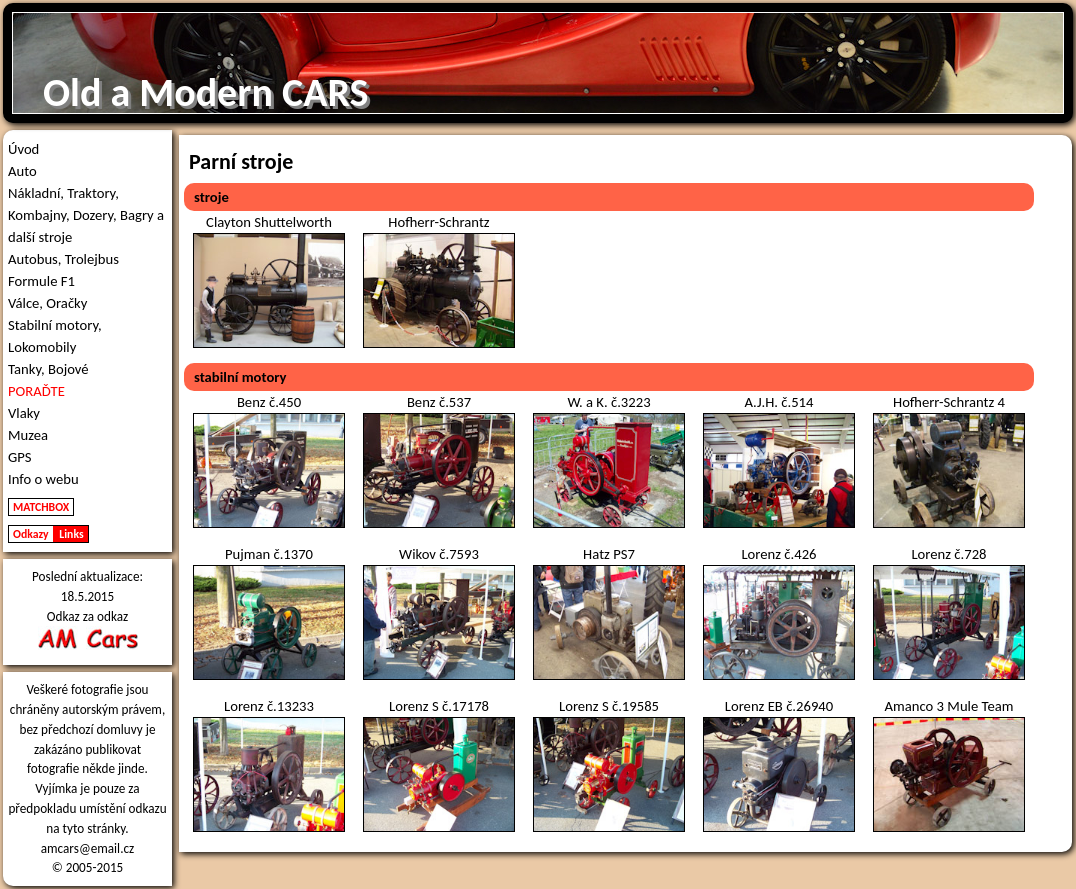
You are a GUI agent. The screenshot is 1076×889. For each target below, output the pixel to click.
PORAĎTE (36, 391)
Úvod (23, 149)
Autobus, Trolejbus (63, 259)
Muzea (28, 435)
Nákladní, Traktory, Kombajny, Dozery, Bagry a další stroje (86, 215)
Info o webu (43, 479)
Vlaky (24, 413)
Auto (22, 171)
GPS (20, 457)
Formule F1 (41, 281)
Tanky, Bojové (48, 369)
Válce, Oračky (47, 303)
